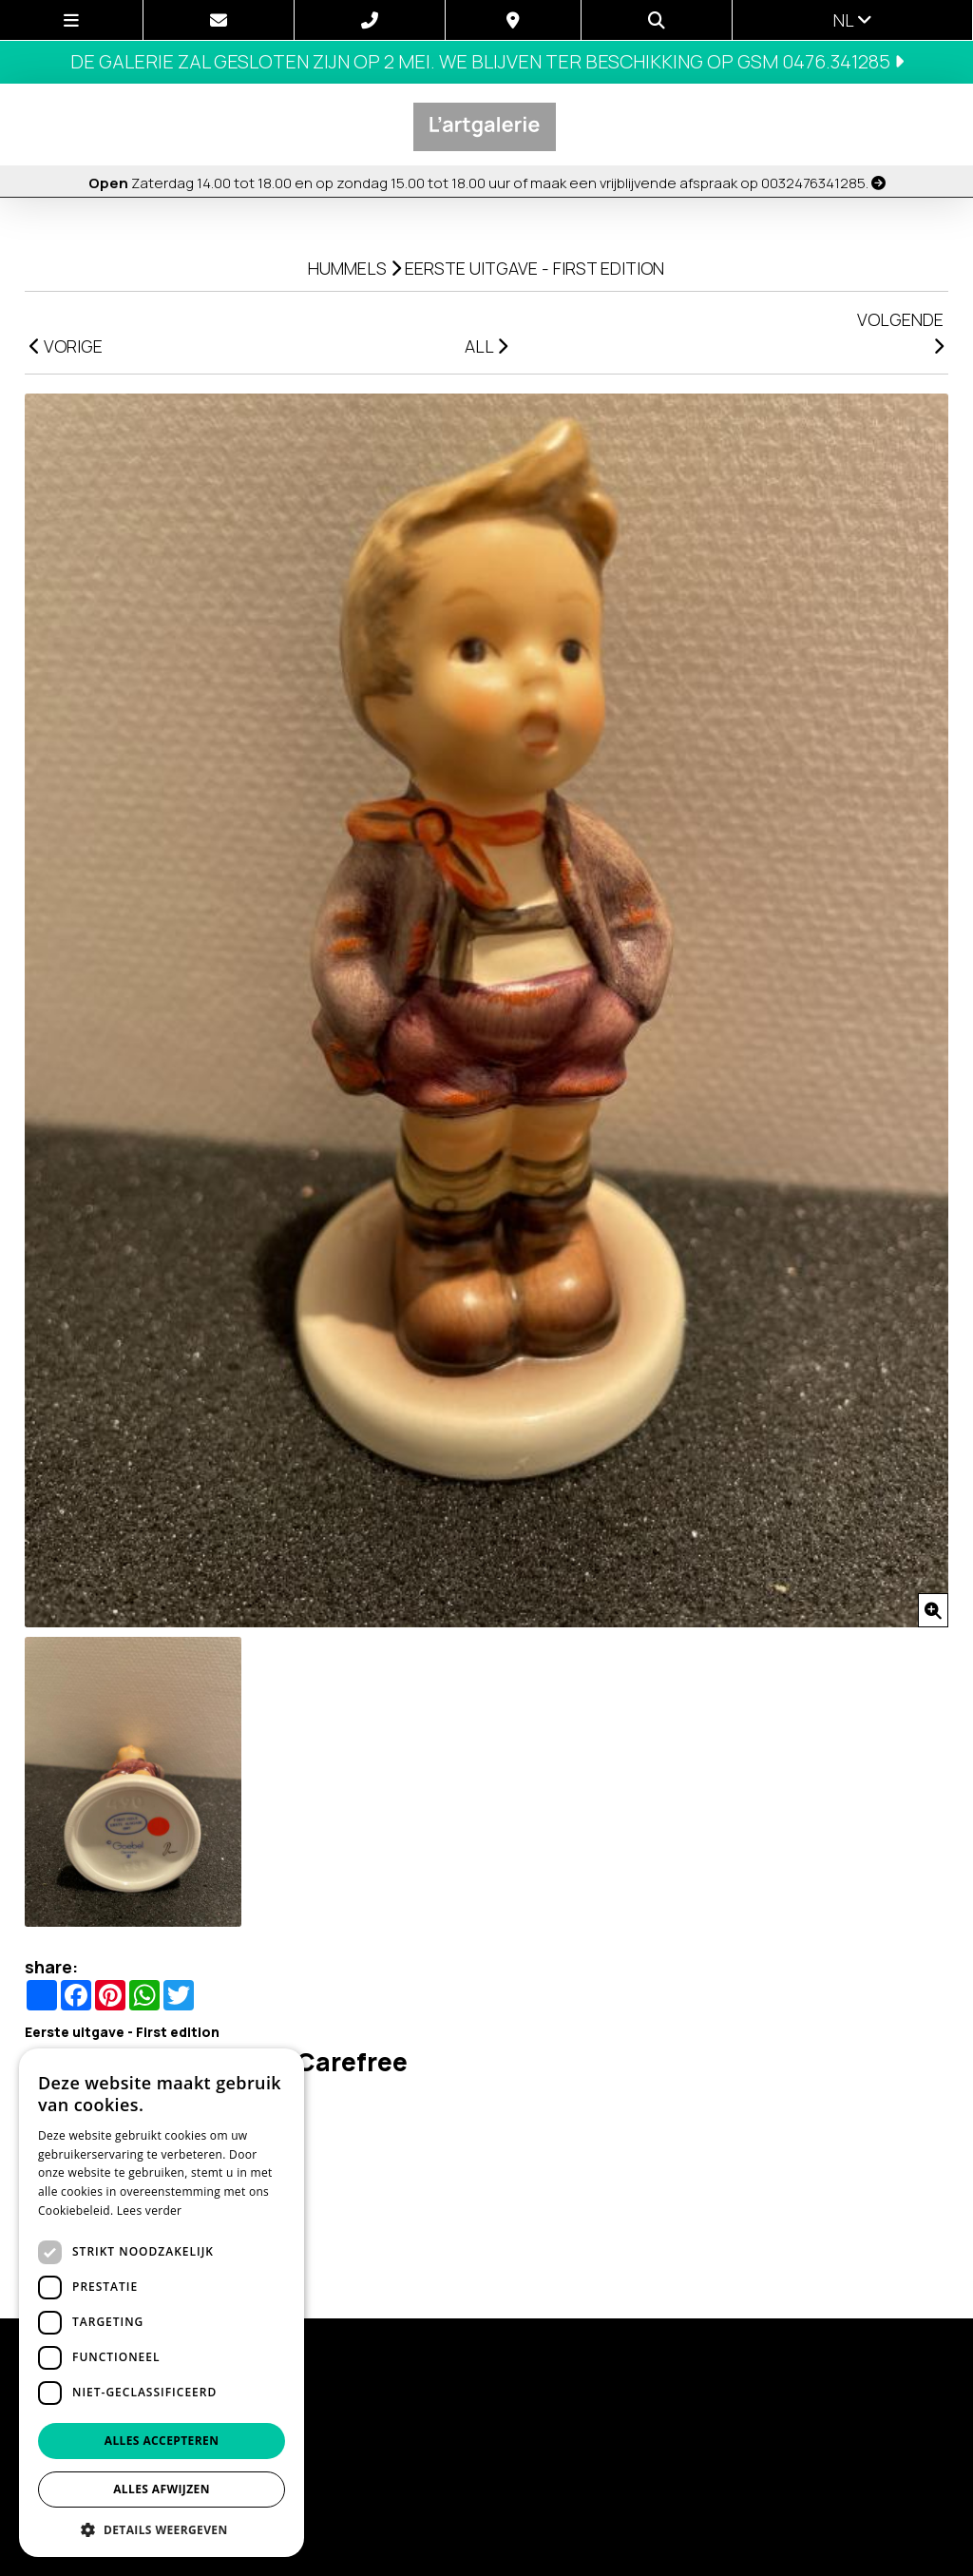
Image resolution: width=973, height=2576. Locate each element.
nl (852, 20)
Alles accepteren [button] (162, 2440)
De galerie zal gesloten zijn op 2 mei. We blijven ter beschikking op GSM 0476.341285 (487, 61)
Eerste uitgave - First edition (534, 268)
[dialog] (161, 2302)
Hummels (347, 268)
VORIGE (66, 346)
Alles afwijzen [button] (161, 2489)
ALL (486, 346)
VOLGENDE (900, 331)
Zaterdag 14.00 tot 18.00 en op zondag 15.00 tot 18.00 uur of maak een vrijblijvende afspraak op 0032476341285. (487, 183)
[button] (161, 2529)
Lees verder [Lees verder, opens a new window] (149, 2210)
